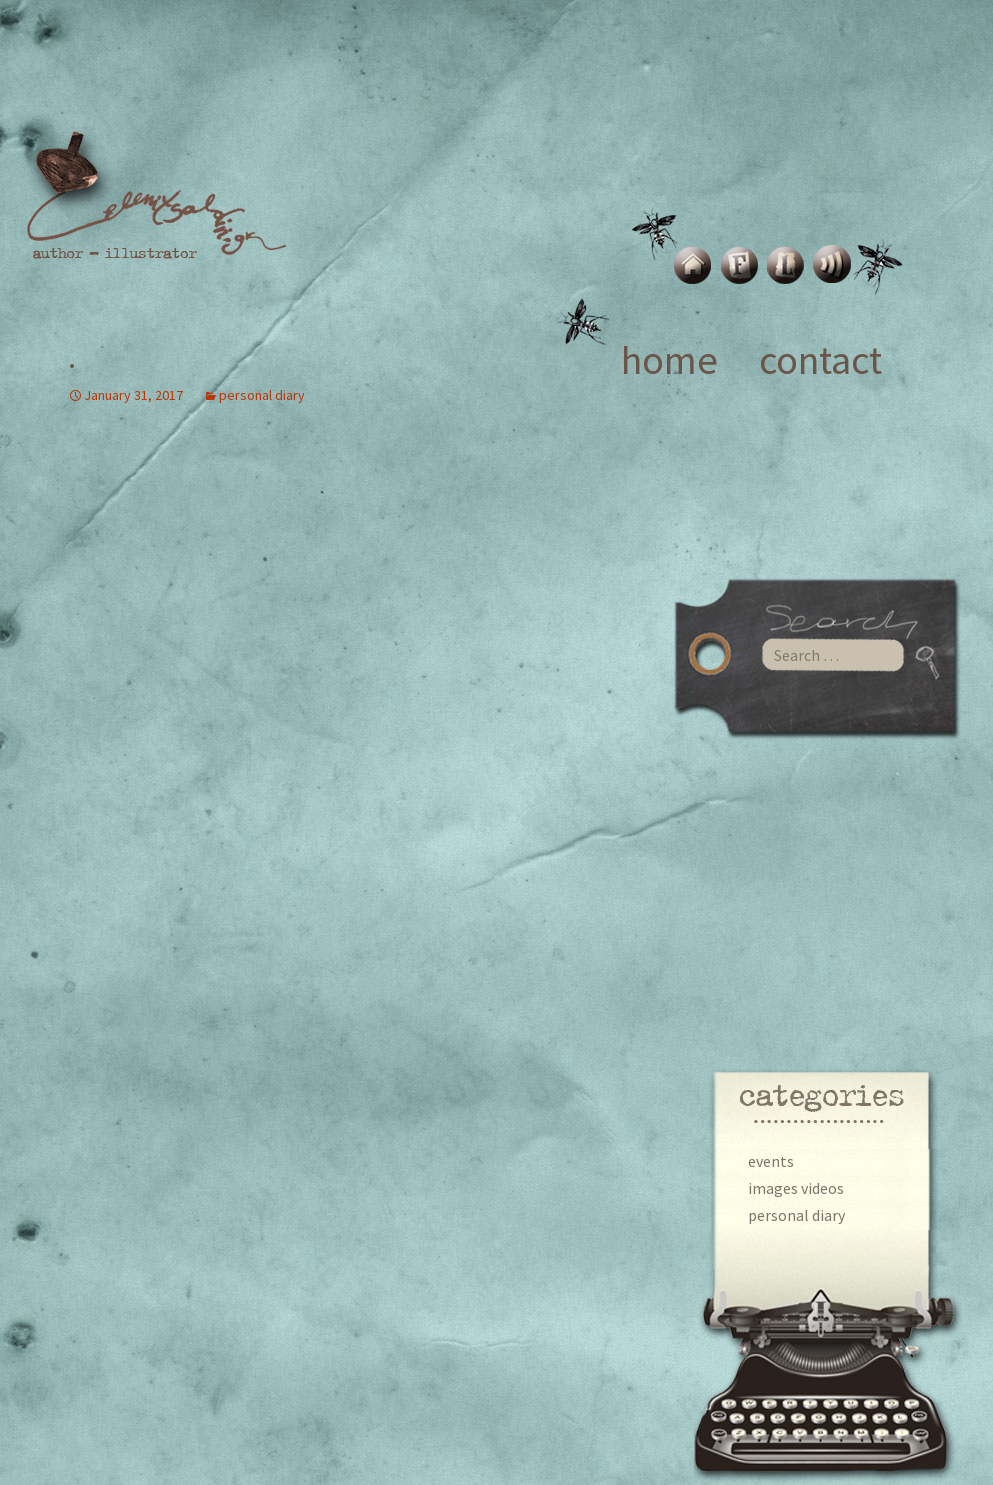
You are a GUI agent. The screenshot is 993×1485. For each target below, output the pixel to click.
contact (820, 360)
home (669, 360)
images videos (796, 1188)
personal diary (796, 1215)
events (771, 1161)
